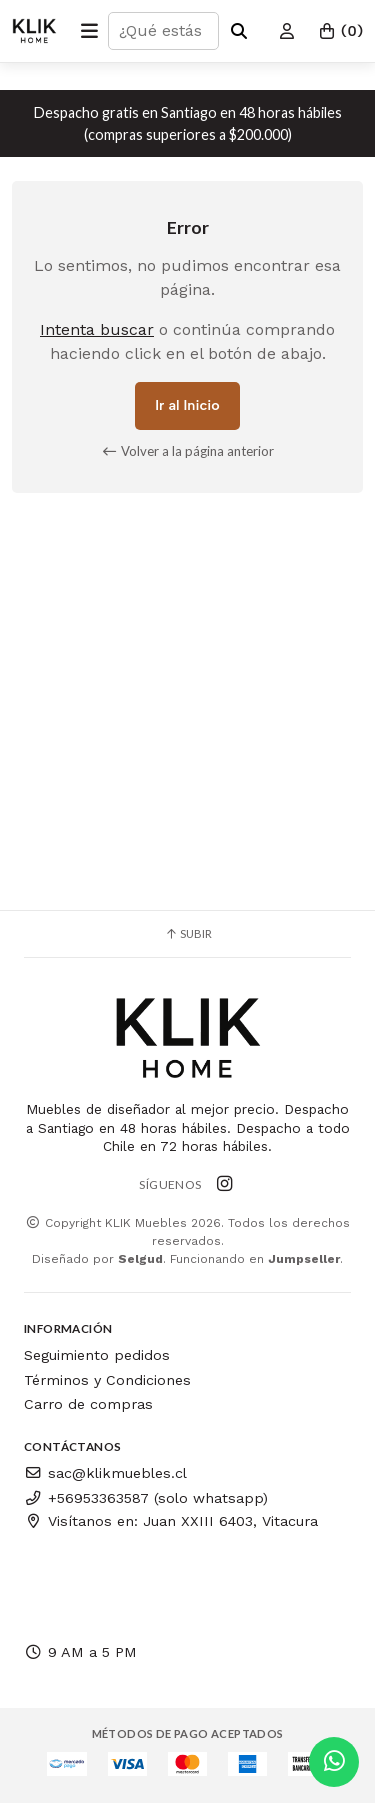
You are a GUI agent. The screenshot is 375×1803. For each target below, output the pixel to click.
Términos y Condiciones (107, 1380)
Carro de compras (88, 1404)
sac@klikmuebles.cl (105, 1473)
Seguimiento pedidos (97, 1355)
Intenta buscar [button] (97, 329)
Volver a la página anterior (187, 451)
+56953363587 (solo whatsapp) (146, 1498)
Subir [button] (188, 933)
